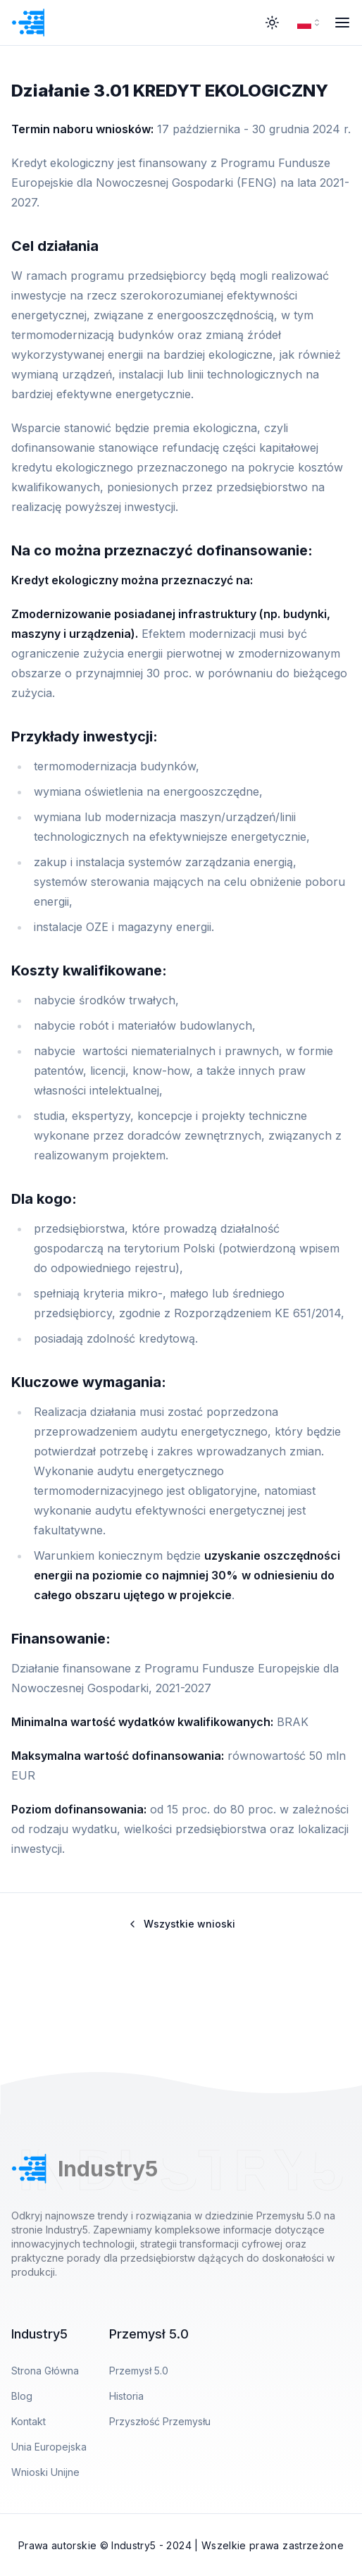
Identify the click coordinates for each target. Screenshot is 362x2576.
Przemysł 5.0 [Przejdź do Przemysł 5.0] (138, 2371)
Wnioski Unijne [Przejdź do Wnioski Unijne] (45, 2472)
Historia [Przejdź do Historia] (126, 2396)
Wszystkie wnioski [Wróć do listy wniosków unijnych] (181, 1924)
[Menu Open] (342, 22)
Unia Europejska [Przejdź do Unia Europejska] (49, 2447)
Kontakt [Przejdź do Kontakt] (28, 2421)
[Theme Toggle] (272, 22)
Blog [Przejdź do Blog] (21, 2396)
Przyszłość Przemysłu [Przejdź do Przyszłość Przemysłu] (160, 2421)
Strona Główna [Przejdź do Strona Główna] (45, 2371)
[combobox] (310, 22)
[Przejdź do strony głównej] (64, 22)
